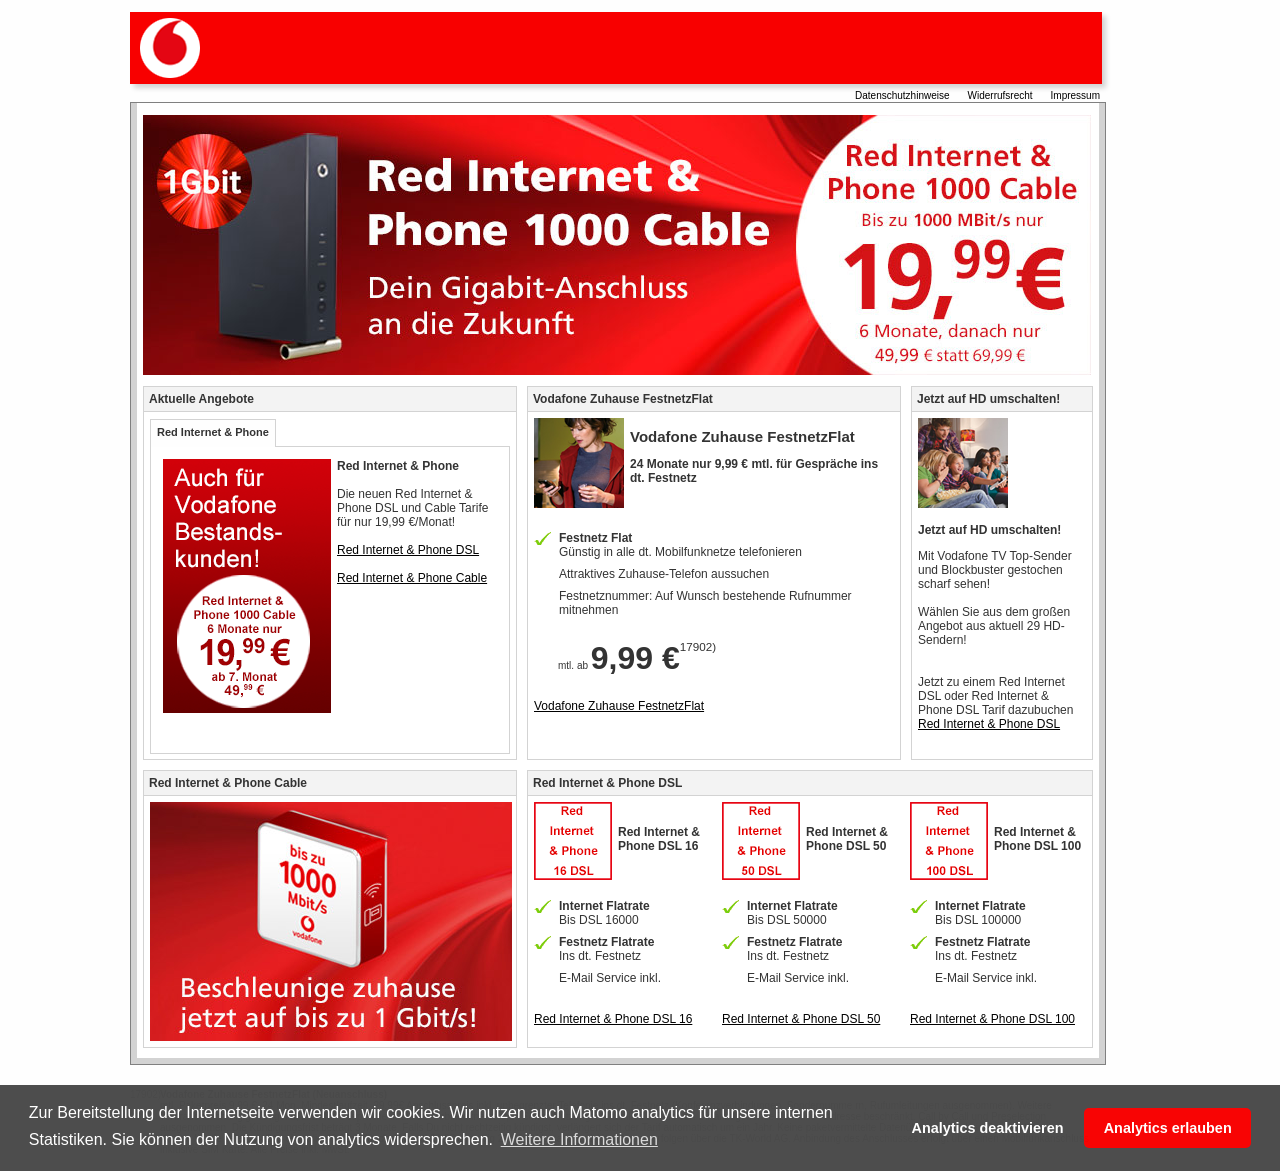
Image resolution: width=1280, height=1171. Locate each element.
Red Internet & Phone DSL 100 (992, 1019)
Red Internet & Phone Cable (412, 578)
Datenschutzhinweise (902, 95)
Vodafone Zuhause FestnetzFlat (619, 706)
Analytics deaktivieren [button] (987, 1128)
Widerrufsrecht (1000, 95)
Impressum (1075, 95)
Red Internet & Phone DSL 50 (801, 1019)
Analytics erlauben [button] (1168, 1128)
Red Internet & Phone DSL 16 (613, 1019)
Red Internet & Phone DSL (408, 550)
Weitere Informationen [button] (579, 1139)
